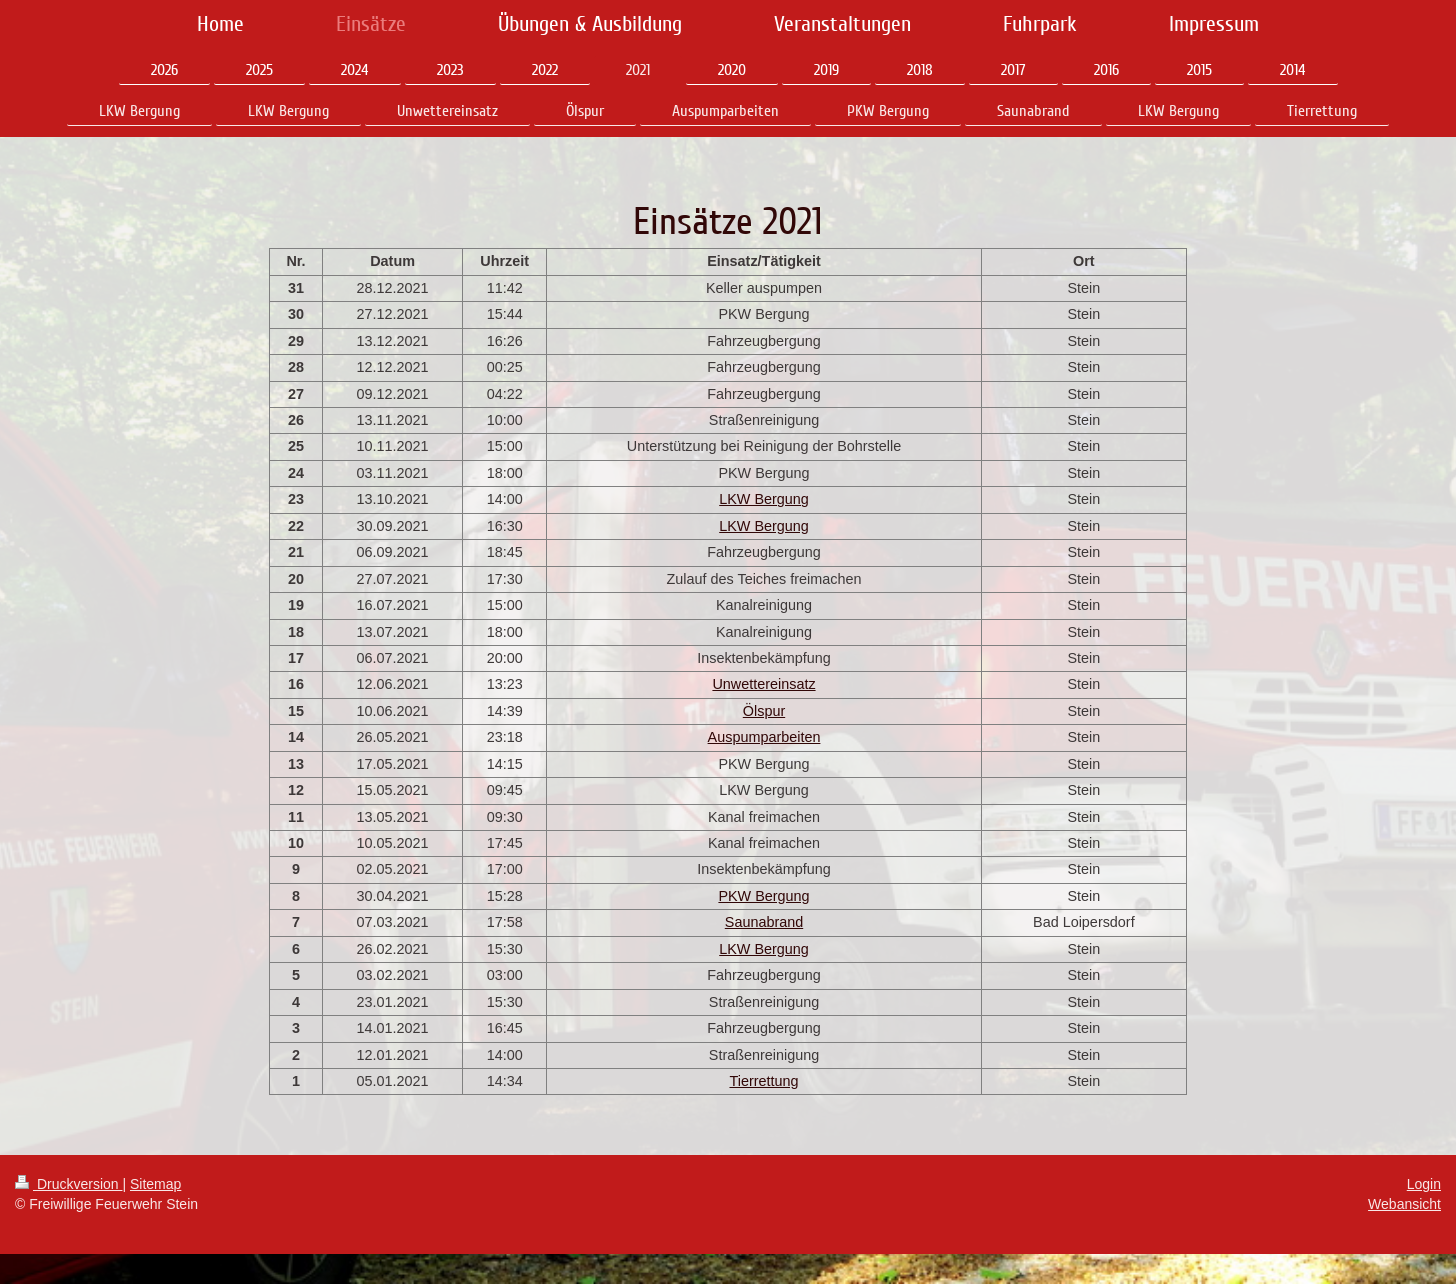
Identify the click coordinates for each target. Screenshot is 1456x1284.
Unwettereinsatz (763, 684)
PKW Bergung (763, 896)
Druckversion (68, 1184)
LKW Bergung (764, 499)
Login (1424, 1184)
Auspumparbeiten (764, 737)
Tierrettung (763, 1081)
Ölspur (764, 711)
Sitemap (155, 1184)
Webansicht (1404, 1204)
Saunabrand (764, 922)
